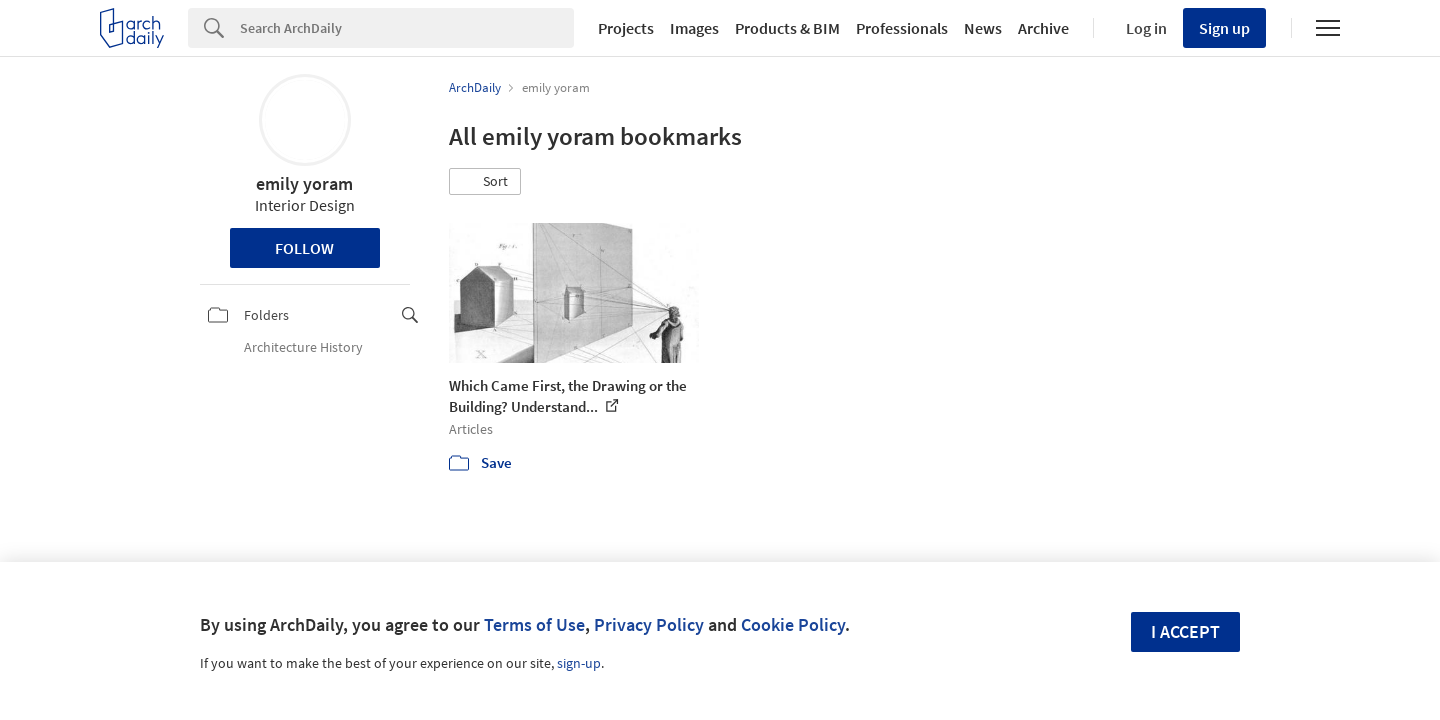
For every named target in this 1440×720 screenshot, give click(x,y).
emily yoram (304, 183)
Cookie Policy (793, 624)
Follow (304, 248)
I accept (1185, 631)
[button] (485, 182)
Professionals (902, 28)
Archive (1043, 28)
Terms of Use (534, 624)
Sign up (1224, 28)
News (983, 28)
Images (694, 28)
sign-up (579, 663)
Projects (626, 28)
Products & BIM (787, 28)
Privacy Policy (649, 624)
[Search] (407, 28)
